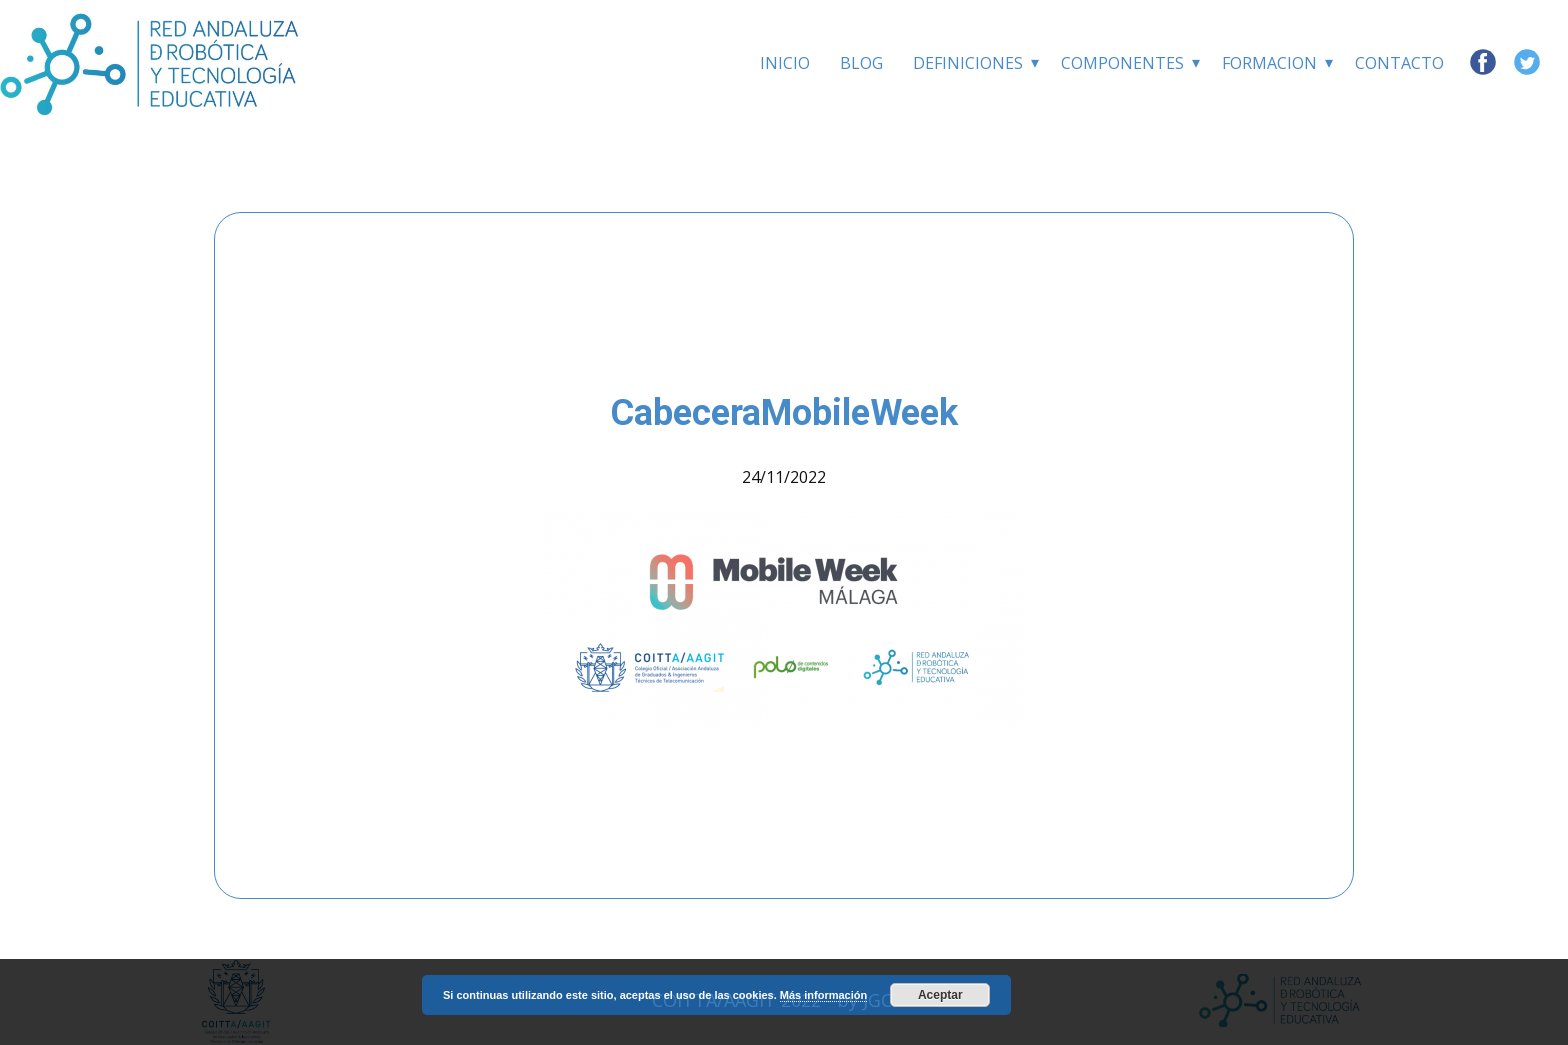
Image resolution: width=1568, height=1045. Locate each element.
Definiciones (968, 63)
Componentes (1122, 63)
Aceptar (940, 995)
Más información (823, 995)
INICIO (785, 63)
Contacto (1399, 63)
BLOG (861, 63)
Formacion (1269, 63)
